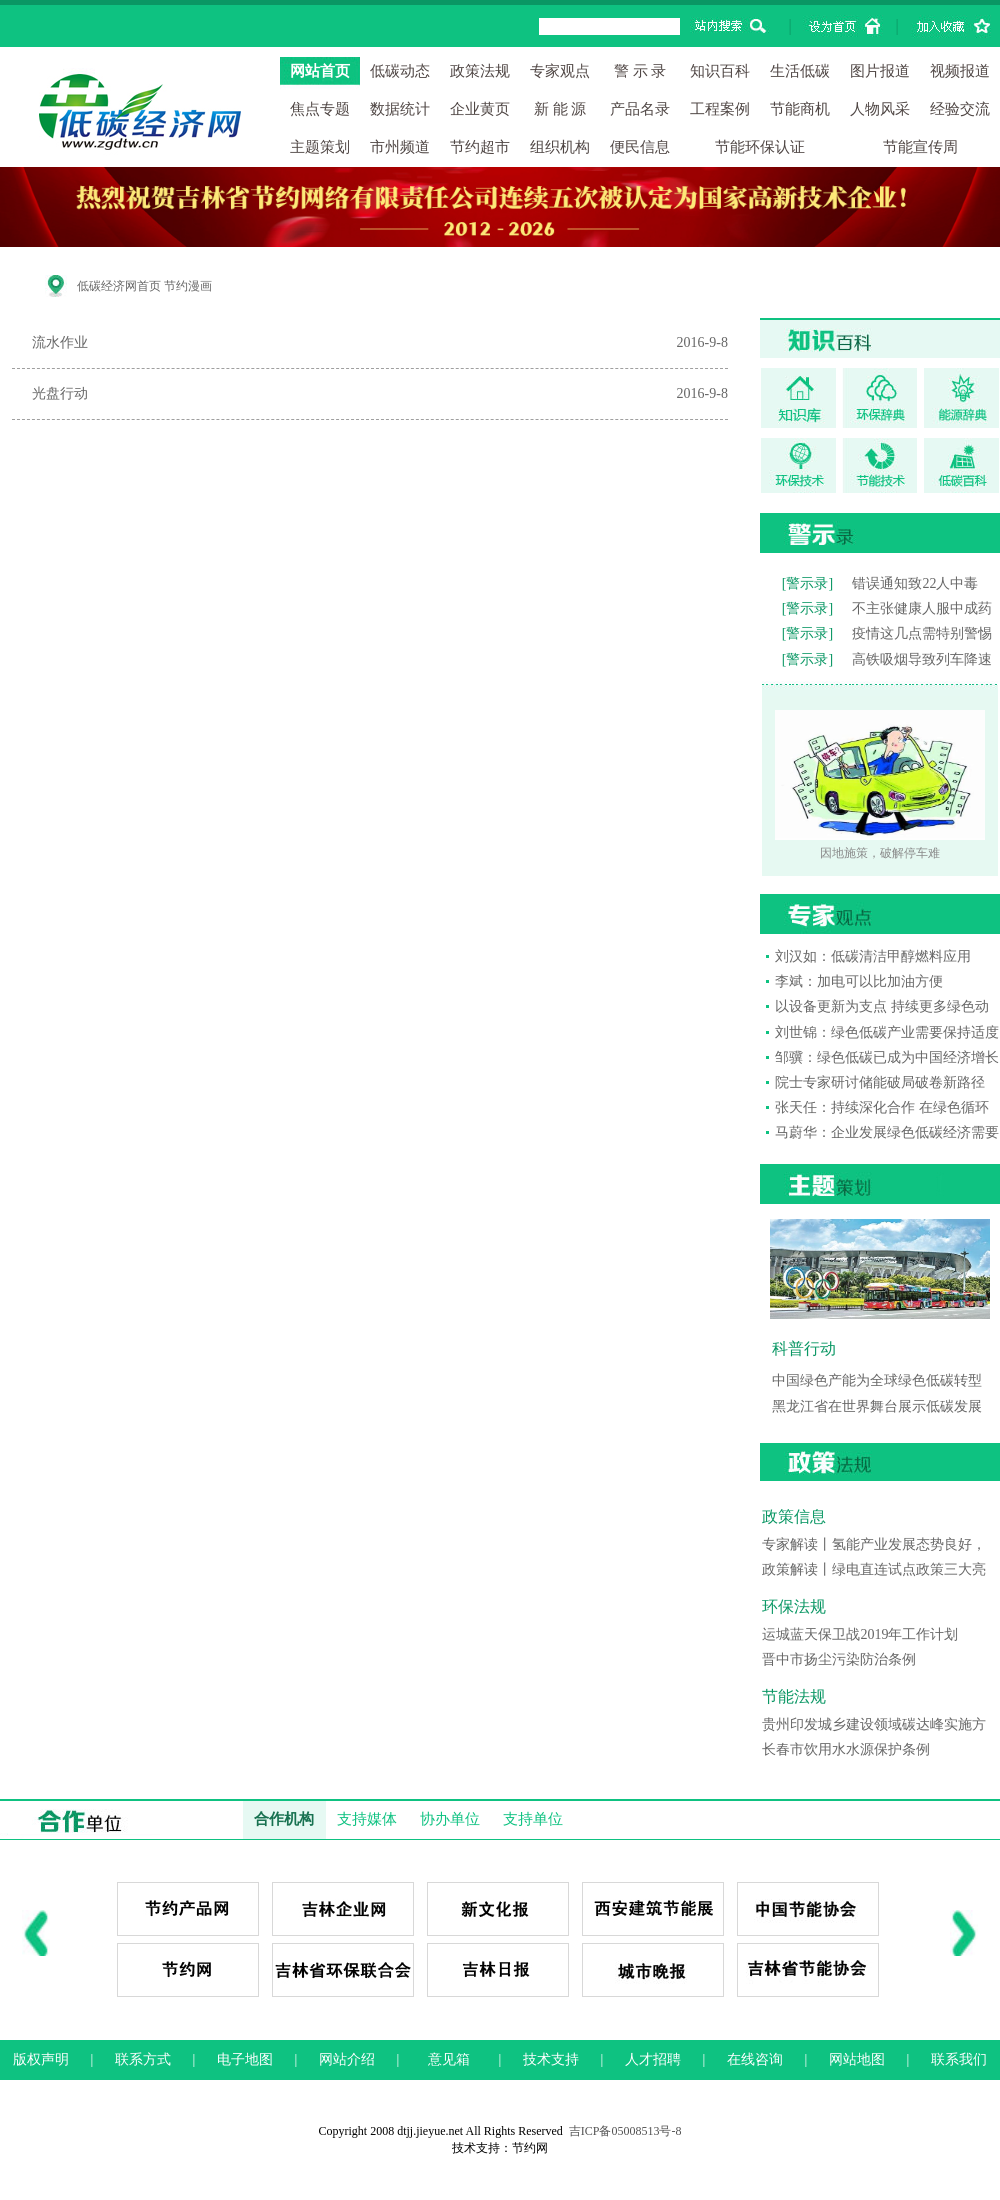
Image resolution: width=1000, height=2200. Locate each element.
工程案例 (720, 109)
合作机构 (284, 1819)
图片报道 (880, 71)
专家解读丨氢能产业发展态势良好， (874, 1544)
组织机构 (560, 147)
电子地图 (245, 2059)
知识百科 (720, 71)
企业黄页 (480, 109)
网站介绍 (347, 2059)
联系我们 (959, 2059)
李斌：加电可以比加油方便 (859, 981)
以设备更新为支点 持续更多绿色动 (882, 1006)
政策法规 (480, 71)
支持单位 (533, 1819)
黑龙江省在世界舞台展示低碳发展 (877, 1406)
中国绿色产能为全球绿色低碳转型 (877, 1380)
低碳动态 (400, 71)
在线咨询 (755, 2059)
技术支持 (551, 2059)
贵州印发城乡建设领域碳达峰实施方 (874, 1724)
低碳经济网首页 (119, 286)
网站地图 (857, 2059)
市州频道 (400, 147)
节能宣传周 (920, 147)
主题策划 (320, 147)
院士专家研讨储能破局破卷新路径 (880, 1082)
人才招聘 (653, 2059)
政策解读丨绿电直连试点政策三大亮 (874, 1569)
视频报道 (960, 71)
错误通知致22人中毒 (915, 583)
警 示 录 (640, 71)
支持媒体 (367, 1819)
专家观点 (560, 71)
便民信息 (640, 147)
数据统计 (400, 109)
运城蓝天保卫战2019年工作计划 (860, 1634)
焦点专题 (320, 109)
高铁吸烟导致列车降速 (922, 659)
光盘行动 (60, 393)
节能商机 (800, 109)
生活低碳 (800, 71)
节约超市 (480, 147)
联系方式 (143, 2059)
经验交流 (960, 109)
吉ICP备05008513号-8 (625, 2131)
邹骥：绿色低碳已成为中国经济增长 (887, 1057)
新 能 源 (560, 109)
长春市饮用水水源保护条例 (846, 1749)
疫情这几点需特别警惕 (922, 633)
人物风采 (880, 109)
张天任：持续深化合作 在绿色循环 (882, 1107)
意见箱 (449, 2059)
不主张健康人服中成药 (922, 608)
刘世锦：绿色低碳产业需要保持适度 (887, 1032)
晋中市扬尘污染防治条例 (839, 1659)
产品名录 (640, 109)
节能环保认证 (760, 147)
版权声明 (41, 2059)
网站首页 (320, 71)
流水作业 (60, 342)
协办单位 (450, 1819)
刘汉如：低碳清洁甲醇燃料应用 (873, 956)
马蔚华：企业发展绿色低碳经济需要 (887, 1132)
